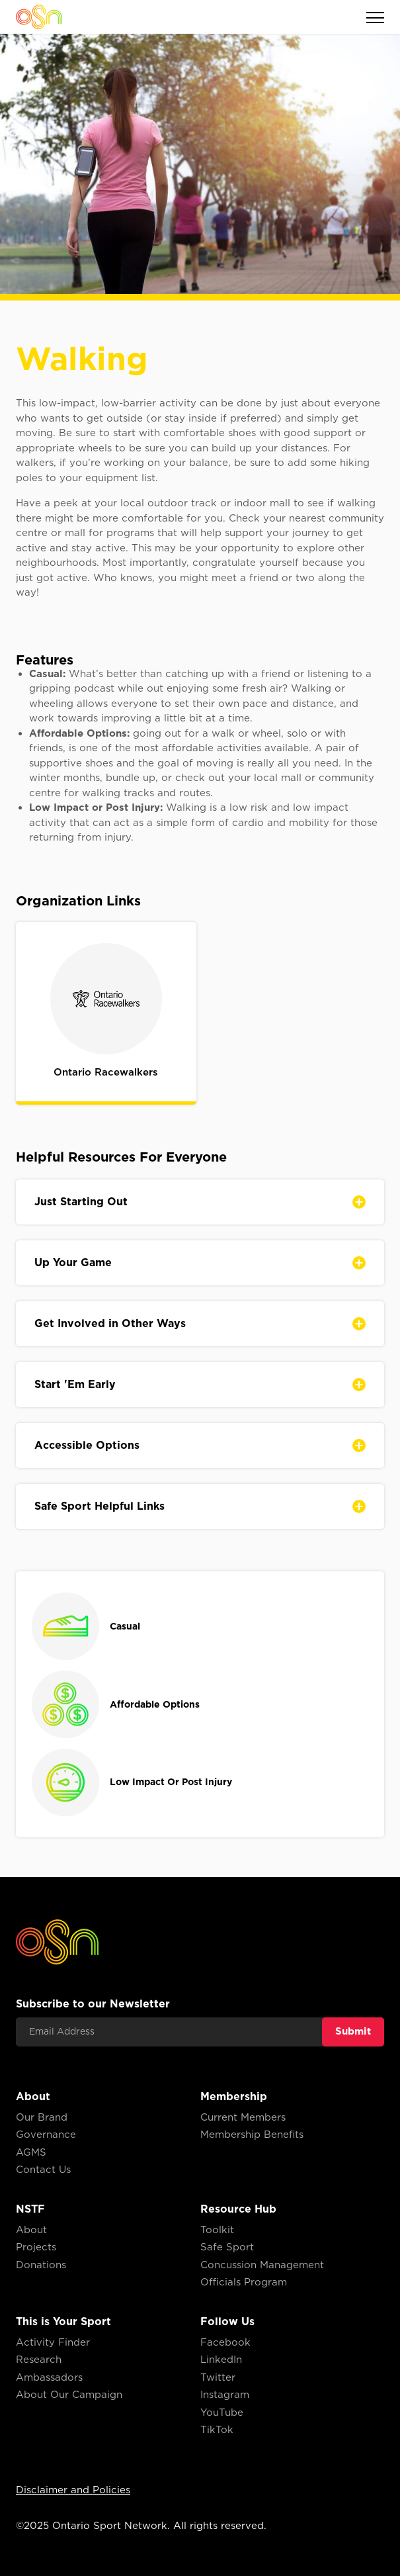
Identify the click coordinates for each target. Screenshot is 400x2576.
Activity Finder (53, 2342)
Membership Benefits (251, 2134)
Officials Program (243, 2282)
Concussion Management (262, 2265)
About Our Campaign (69, 2395)
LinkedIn (221, 2360)
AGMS (31, 2152)
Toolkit (217, 2230)
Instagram (224, 2395)
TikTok (216, 2430)
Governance (46, 2134)
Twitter (217, 2377)
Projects (36, 2247)
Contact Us (43, 2170)
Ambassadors (49, 2377)
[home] (39, 17)
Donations (41, 2265)
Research (38, 2360)
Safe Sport (227, 2247)
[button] (367, 17)
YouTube (221, 2412)
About (31, 2230)
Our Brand (41, 2117)
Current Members (243, 2117)
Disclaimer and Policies (73, 2490)
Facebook (225, 2342)
